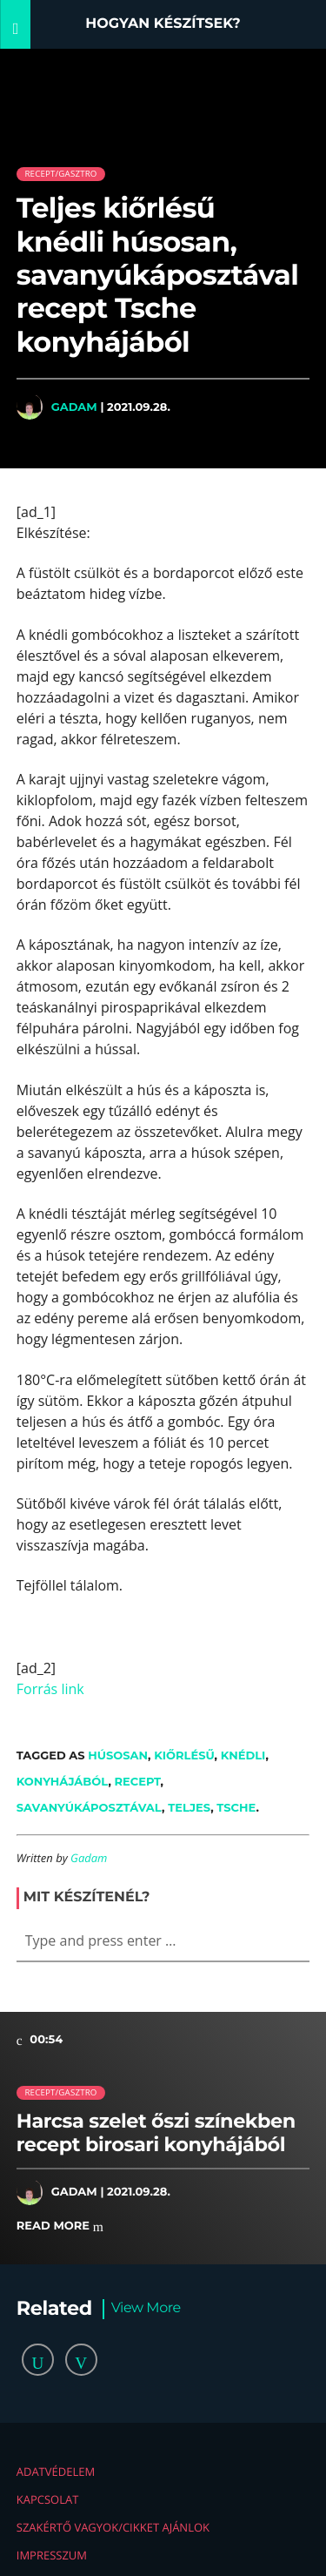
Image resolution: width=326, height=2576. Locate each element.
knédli (243, 1755)
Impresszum (52, 2555)
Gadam (74, 407)
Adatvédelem (56, 2471)
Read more (60, 2226)
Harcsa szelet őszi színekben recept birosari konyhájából (156, 2132)
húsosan (118, 1755)
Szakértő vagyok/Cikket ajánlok (113, 2527)
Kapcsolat (48, 2499)
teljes (189, 1807)
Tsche (236, 1807)
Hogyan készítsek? (163, 24)
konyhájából (63, 1781)
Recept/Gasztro (60, 173)
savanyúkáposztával (89, 1807)
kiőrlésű (184, 1755)
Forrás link (50, 1688)
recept (138, 1781)
